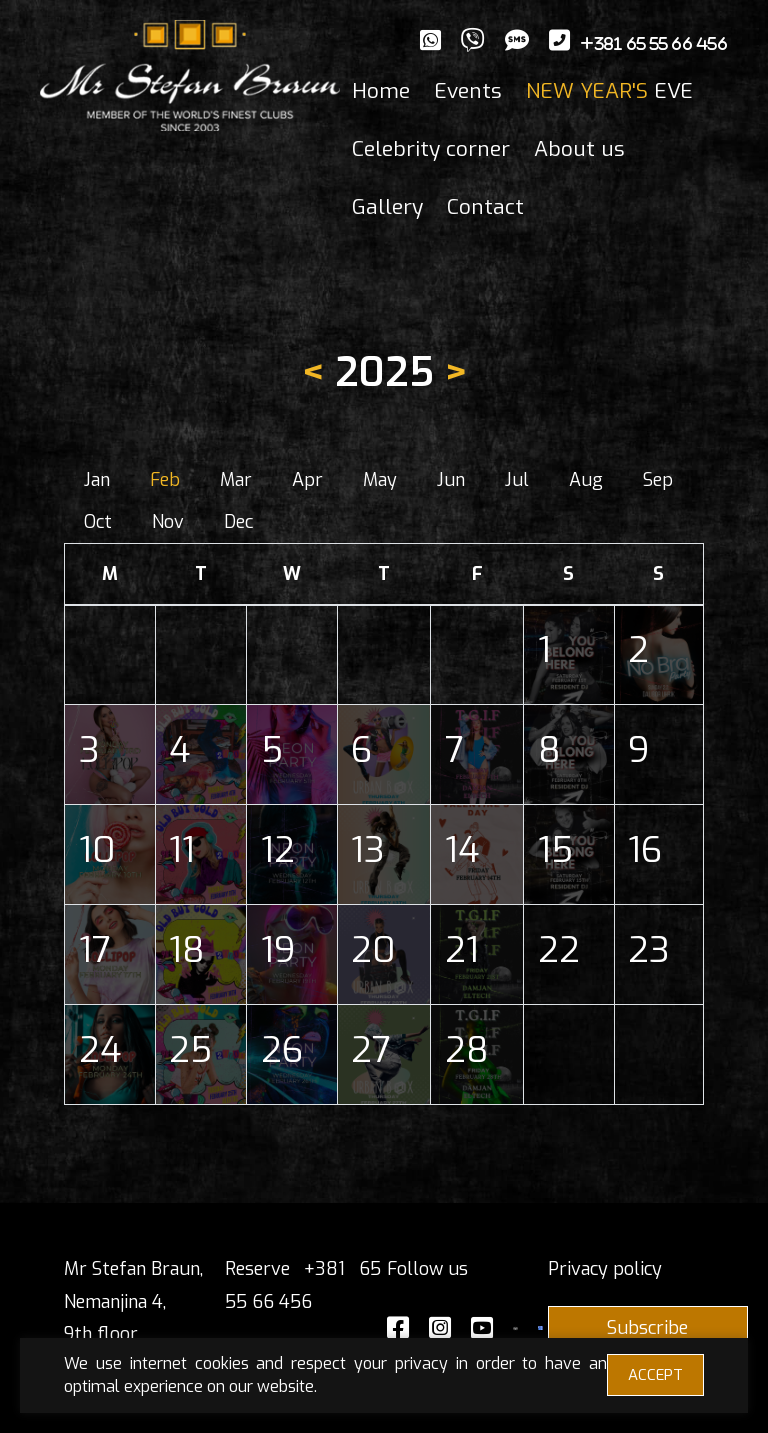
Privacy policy (605, 1269)
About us (579, 149)
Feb (165, 480)
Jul (517, 480)
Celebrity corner (431, 149)
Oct (98, 522)
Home (381, 91)
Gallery (387, 207)
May (380, 480)
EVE (609, 91)
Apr (307, 480)
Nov (168, 522)
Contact (485, 207)
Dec (238, 522)
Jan (97, 480)
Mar (236, 480)
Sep (658, 480)
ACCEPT (655, 1375)
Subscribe (647, 1328)
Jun (451, 480)
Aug (586, 480)
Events (468, 91)
